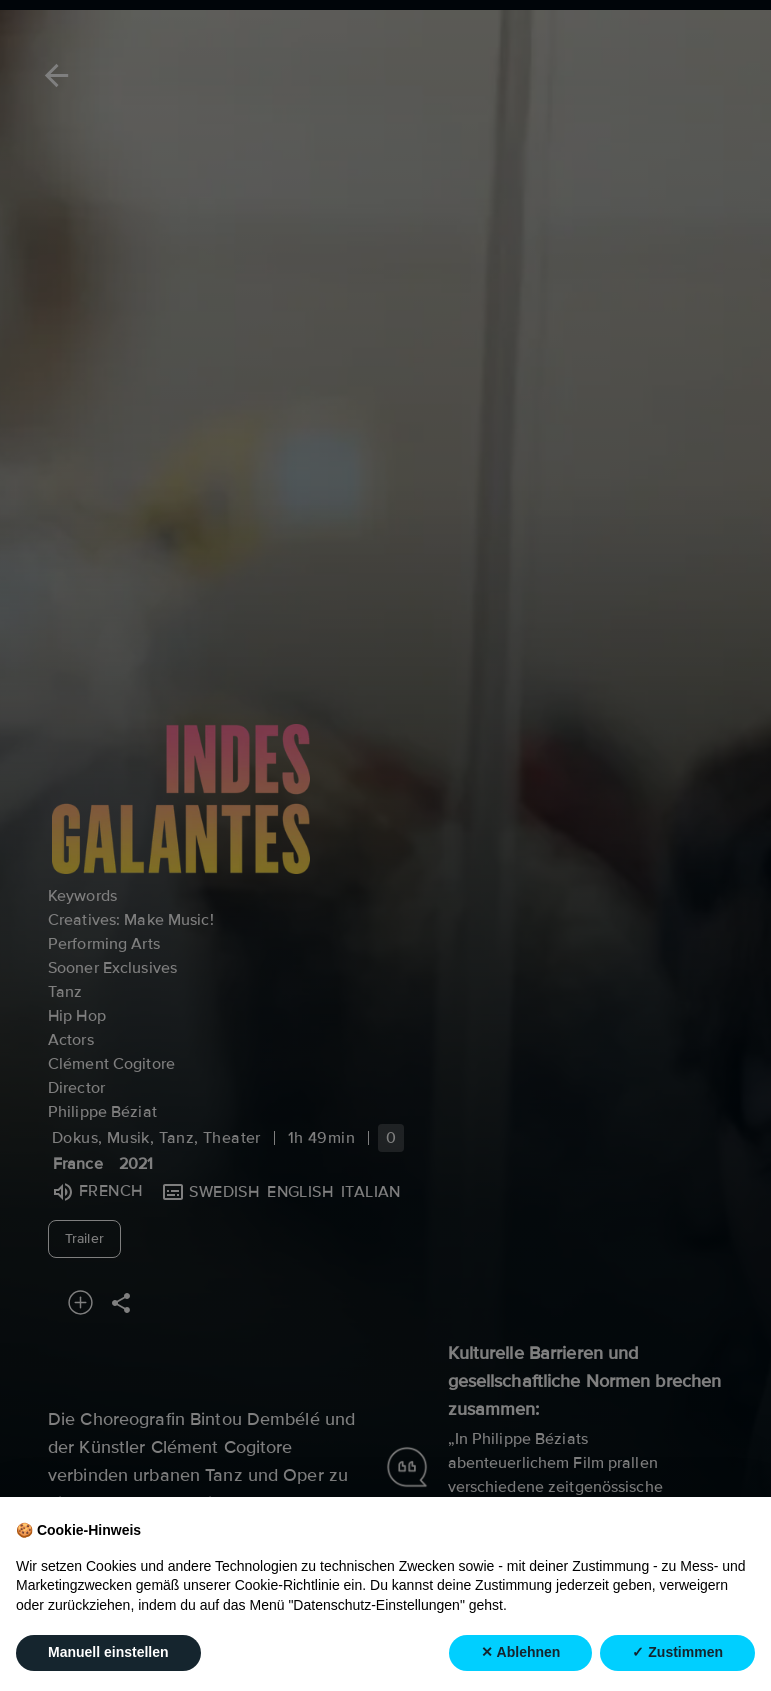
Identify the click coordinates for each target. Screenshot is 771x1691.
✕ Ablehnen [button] (520, 1669)
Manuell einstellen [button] (108, 1669)
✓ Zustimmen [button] (677, 1669)
